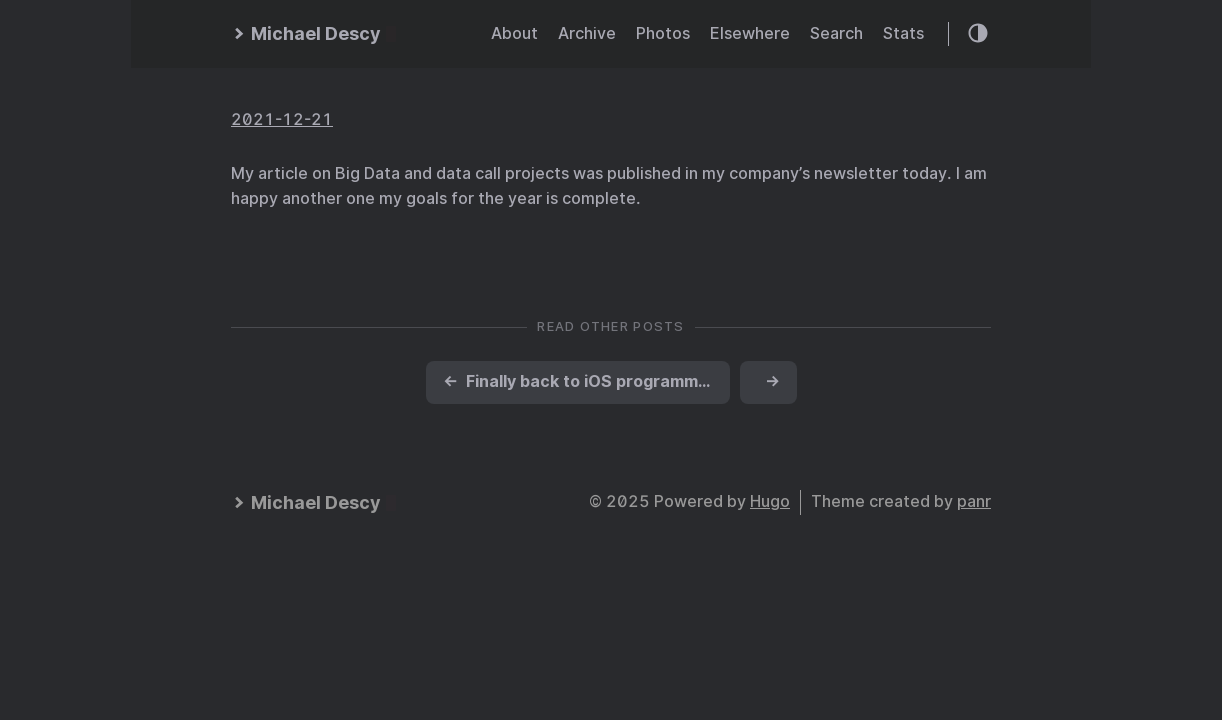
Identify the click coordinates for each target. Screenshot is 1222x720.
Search (836, 33)
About (514, 33)
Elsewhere (750, 33)
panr (974, 501)
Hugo (770, 501)
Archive (587, 33)
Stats (903, 33)
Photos (663, 33)
